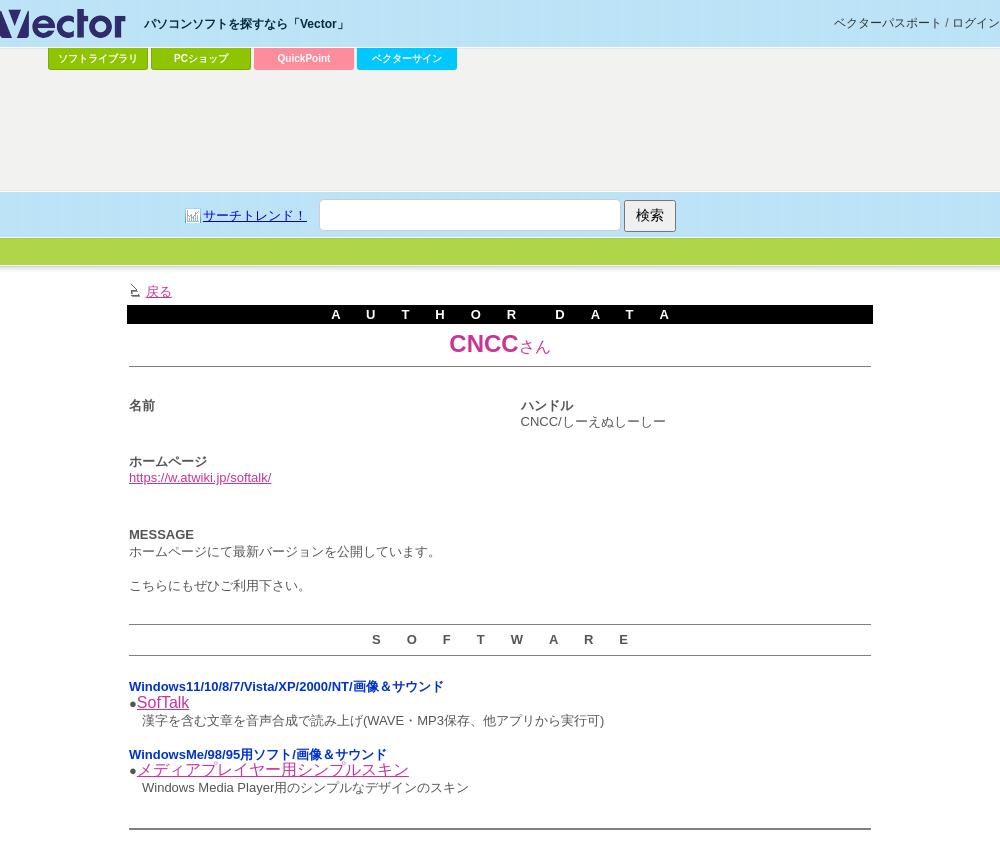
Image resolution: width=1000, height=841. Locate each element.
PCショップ (201, 58)
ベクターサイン (407, 58)
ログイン (976, 23)
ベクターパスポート (888, 23)
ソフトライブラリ (98, 58)
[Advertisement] (452, 226)
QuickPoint (304, 58)
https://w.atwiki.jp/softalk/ (200, 477)
